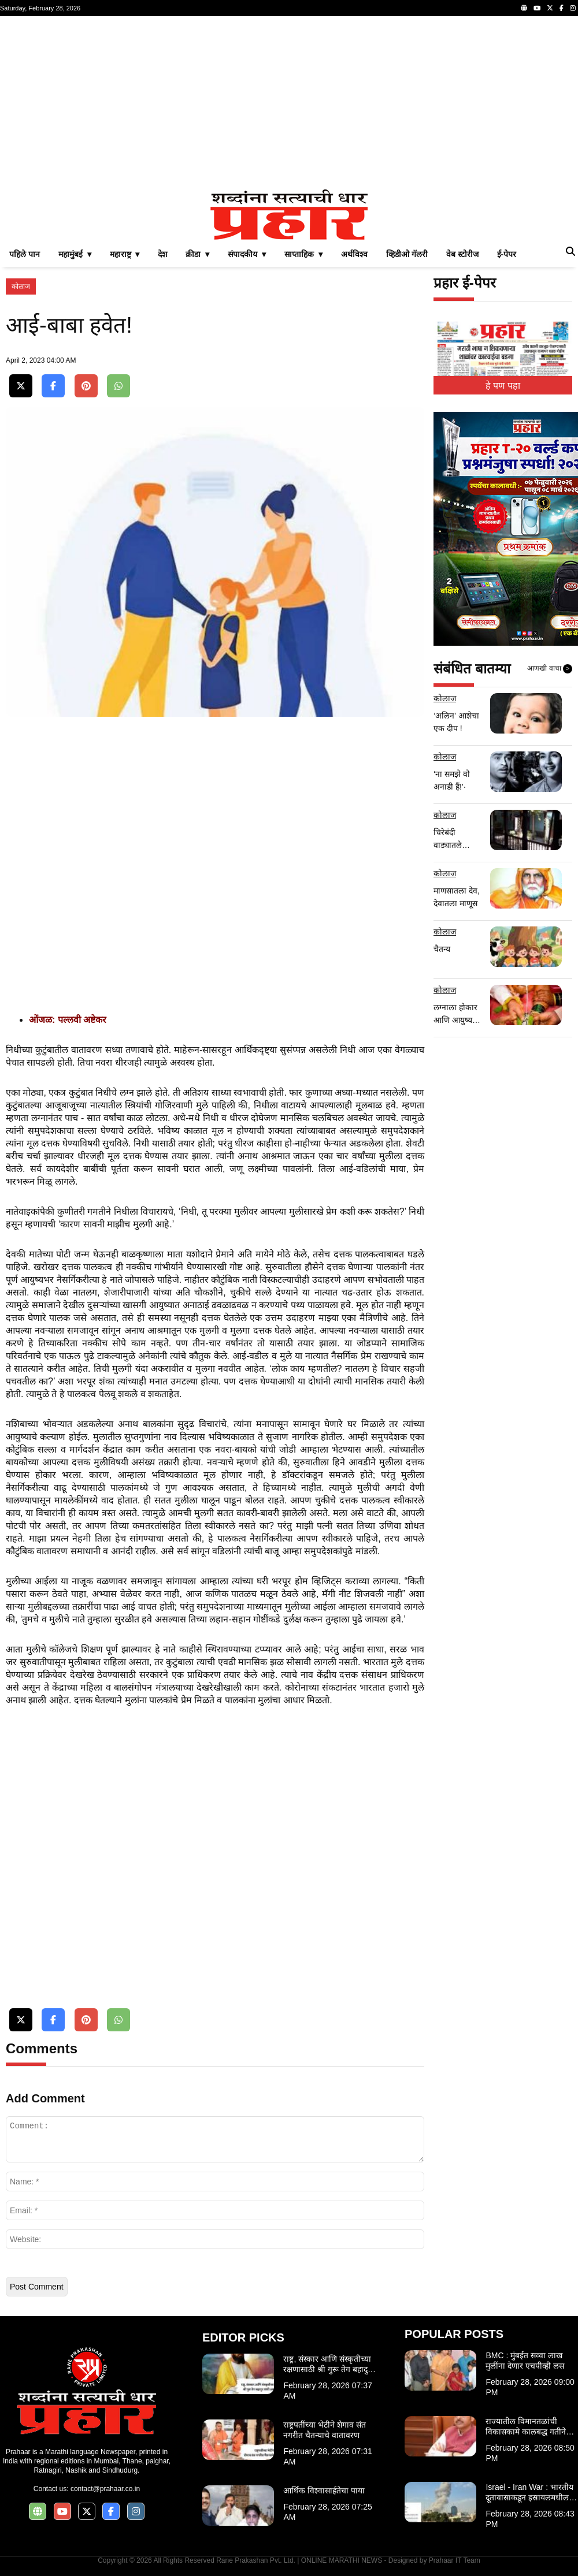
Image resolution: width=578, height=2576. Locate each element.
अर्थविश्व (354, 254)
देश (162, 254)
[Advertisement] (289, 103)
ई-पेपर (507, 254)
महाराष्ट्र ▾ (125, 254)
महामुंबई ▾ (74, 254)
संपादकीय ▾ (247, 254)
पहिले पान (24, 254)
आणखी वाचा (549, 668)
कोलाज (21, 286)
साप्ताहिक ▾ (303, 254)
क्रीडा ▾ (197, 254)
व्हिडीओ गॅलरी (407, 254)
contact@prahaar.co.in (105, 2489)
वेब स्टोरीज (462, 254)
